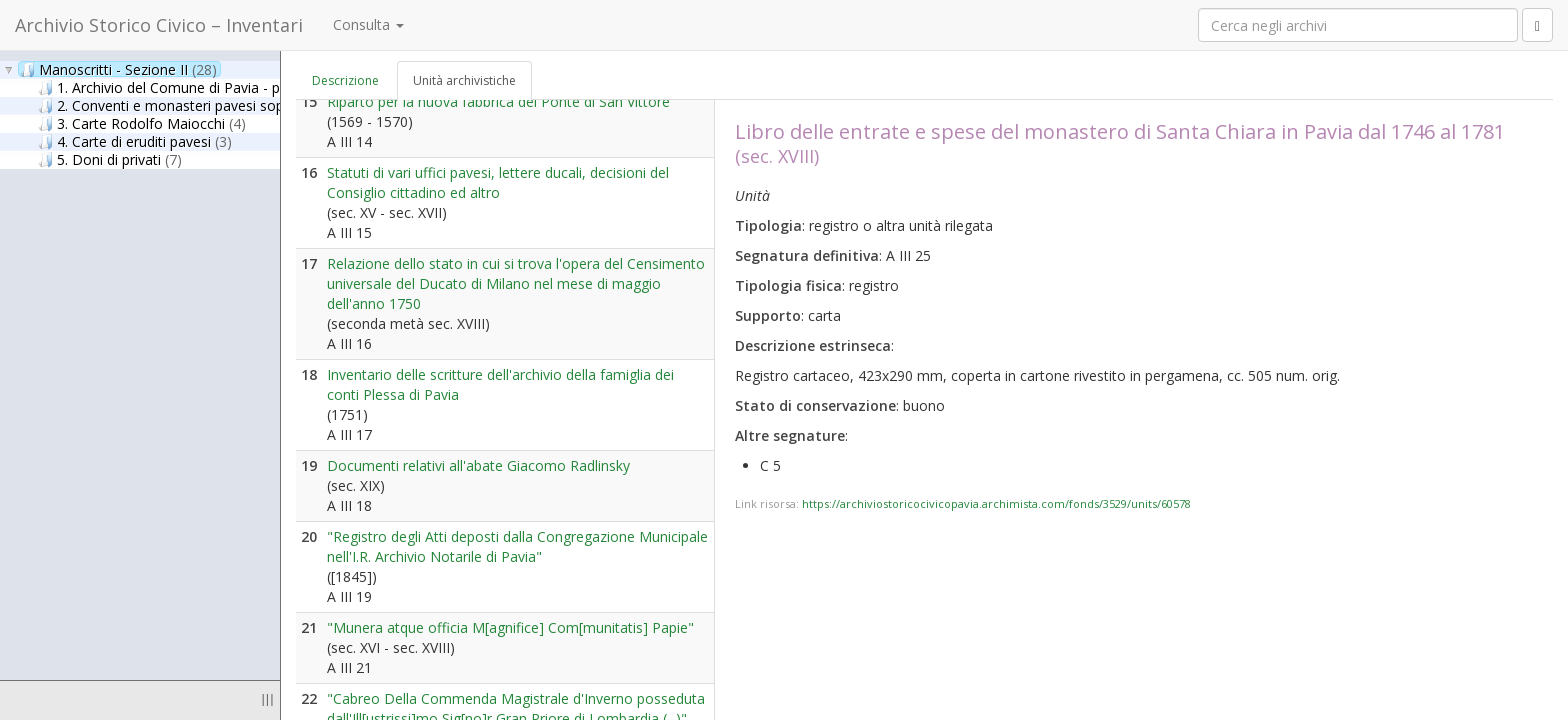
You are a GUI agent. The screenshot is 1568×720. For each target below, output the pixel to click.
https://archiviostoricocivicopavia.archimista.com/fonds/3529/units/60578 (996, 503)
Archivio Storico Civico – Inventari (159, 25)
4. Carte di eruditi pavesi (135, 141)
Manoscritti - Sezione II (118, 69)
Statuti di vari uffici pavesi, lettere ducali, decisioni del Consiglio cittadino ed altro (498, 182)
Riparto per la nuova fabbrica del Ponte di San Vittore (498, 101)
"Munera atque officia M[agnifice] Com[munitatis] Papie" (510, 627)
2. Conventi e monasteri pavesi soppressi (190, 105)
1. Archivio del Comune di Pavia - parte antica (212, 87)
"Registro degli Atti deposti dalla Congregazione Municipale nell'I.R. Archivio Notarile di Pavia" (517, 546)
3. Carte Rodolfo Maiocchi (142, 123)
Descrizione (345, 80)
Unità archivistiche (464, 80)
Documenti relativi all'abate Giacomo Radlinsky (478, 465)
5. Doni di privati (110, 159)
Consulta (368, 24)
